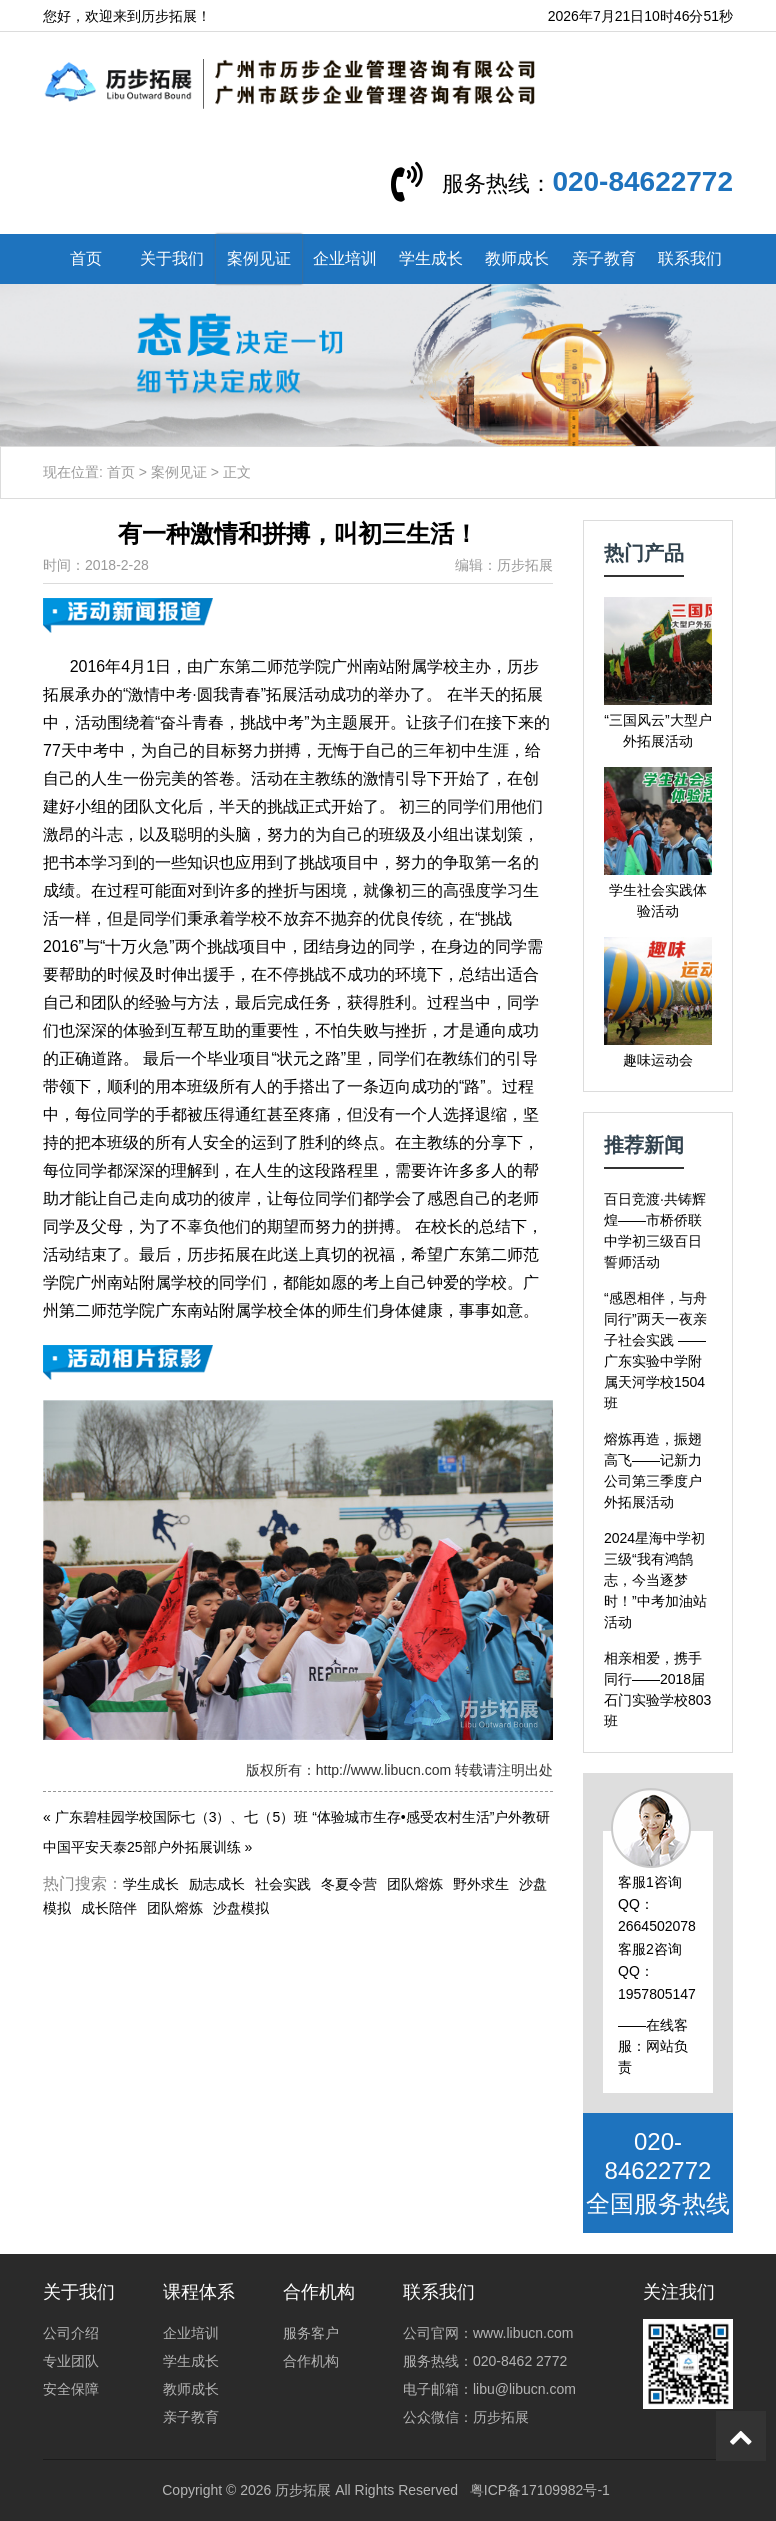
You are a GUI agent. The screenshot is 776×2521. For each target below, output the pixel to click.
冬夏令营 (349, 1884)
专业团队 (71, 2361)
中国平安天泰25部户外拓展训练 (142, 1847)
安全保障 (71, 2389)
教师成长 (517, 258)
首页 (86, 258)
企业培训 (345, 258)
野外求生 (481, 1884)
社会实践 (283, 1884)
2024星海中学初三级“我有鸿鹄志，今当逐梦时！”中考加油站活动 (655, 1580)
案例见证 (259, 258)
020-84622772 (642, 181)
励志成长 (217, 1884)
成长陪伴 (109, 1908)
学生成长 (431, 258)
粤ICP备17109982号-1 (540, 2490)
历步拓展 (303, 2490)
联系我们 (690, 258)
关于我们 (172, 258)
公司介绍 (71, 2333)
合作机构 (311, 2361)
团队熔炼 (415, 1884)
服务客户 (311, 2333)
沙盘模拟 (241, 1908)
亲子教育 (604, 258)
